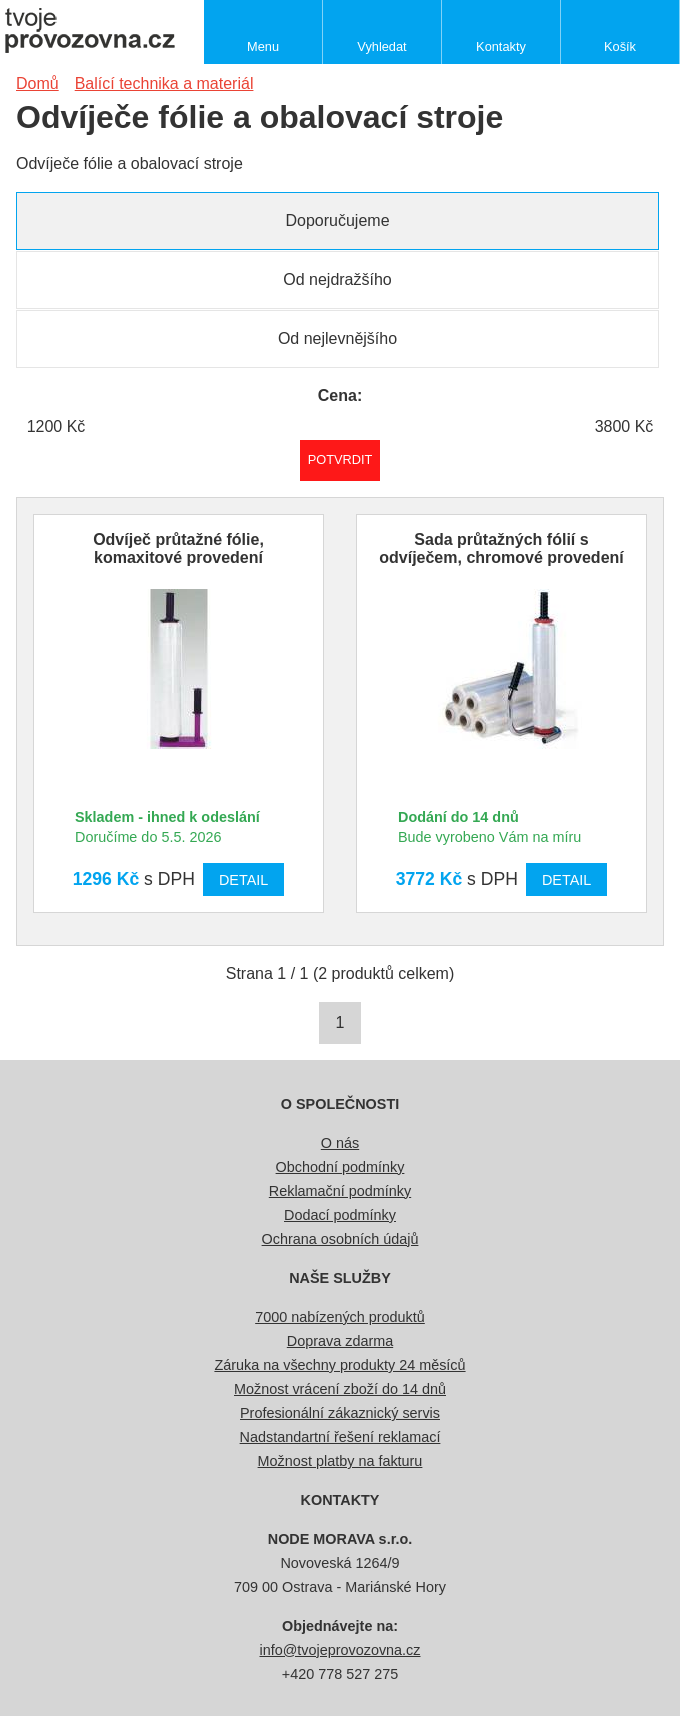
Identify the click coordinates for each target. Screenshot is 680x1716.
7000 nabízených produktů (340, 1317)
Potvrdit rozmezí (340, 459)
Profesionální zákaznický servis (340, 1413)
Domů (37, 83)
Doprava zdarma (340, 1341)
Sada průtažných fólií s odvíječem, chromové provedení (501, 548)
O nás (340, 1143)
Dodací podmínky (340, 1215)
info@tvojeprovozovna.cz (340, 1650)
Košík (620, 46)
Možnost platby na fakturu (340, 1461)
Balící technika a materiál (164, 83)
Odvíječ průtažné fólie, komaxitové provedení (178, 548)
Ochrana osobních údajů (340, 1239)
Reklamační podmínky (340, 1191)
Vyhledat (381, 46)
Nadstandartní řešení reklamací (340, 1437)
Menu (263, 46)
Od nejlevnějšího (337, 338)
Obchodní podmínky (340, 1167)
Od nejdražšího (337, 279)
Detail (243, 880)
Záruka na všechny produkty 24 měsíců (339, 1365)
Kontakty (501, 46)
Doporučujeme (337, 220)
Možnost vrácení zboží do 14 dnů (340, 1389)
